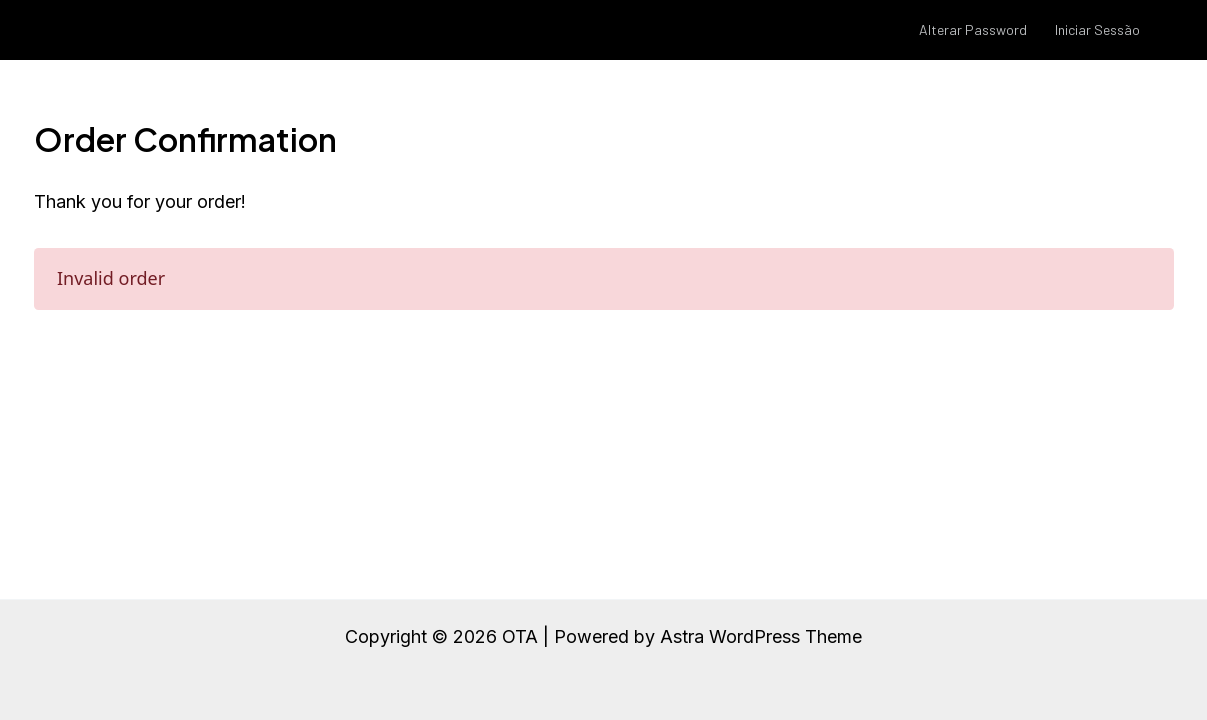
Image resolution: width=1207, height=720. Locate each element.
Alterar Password (973, 29)
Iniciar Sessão (1097, 29)
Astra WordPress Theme (761, 636)
